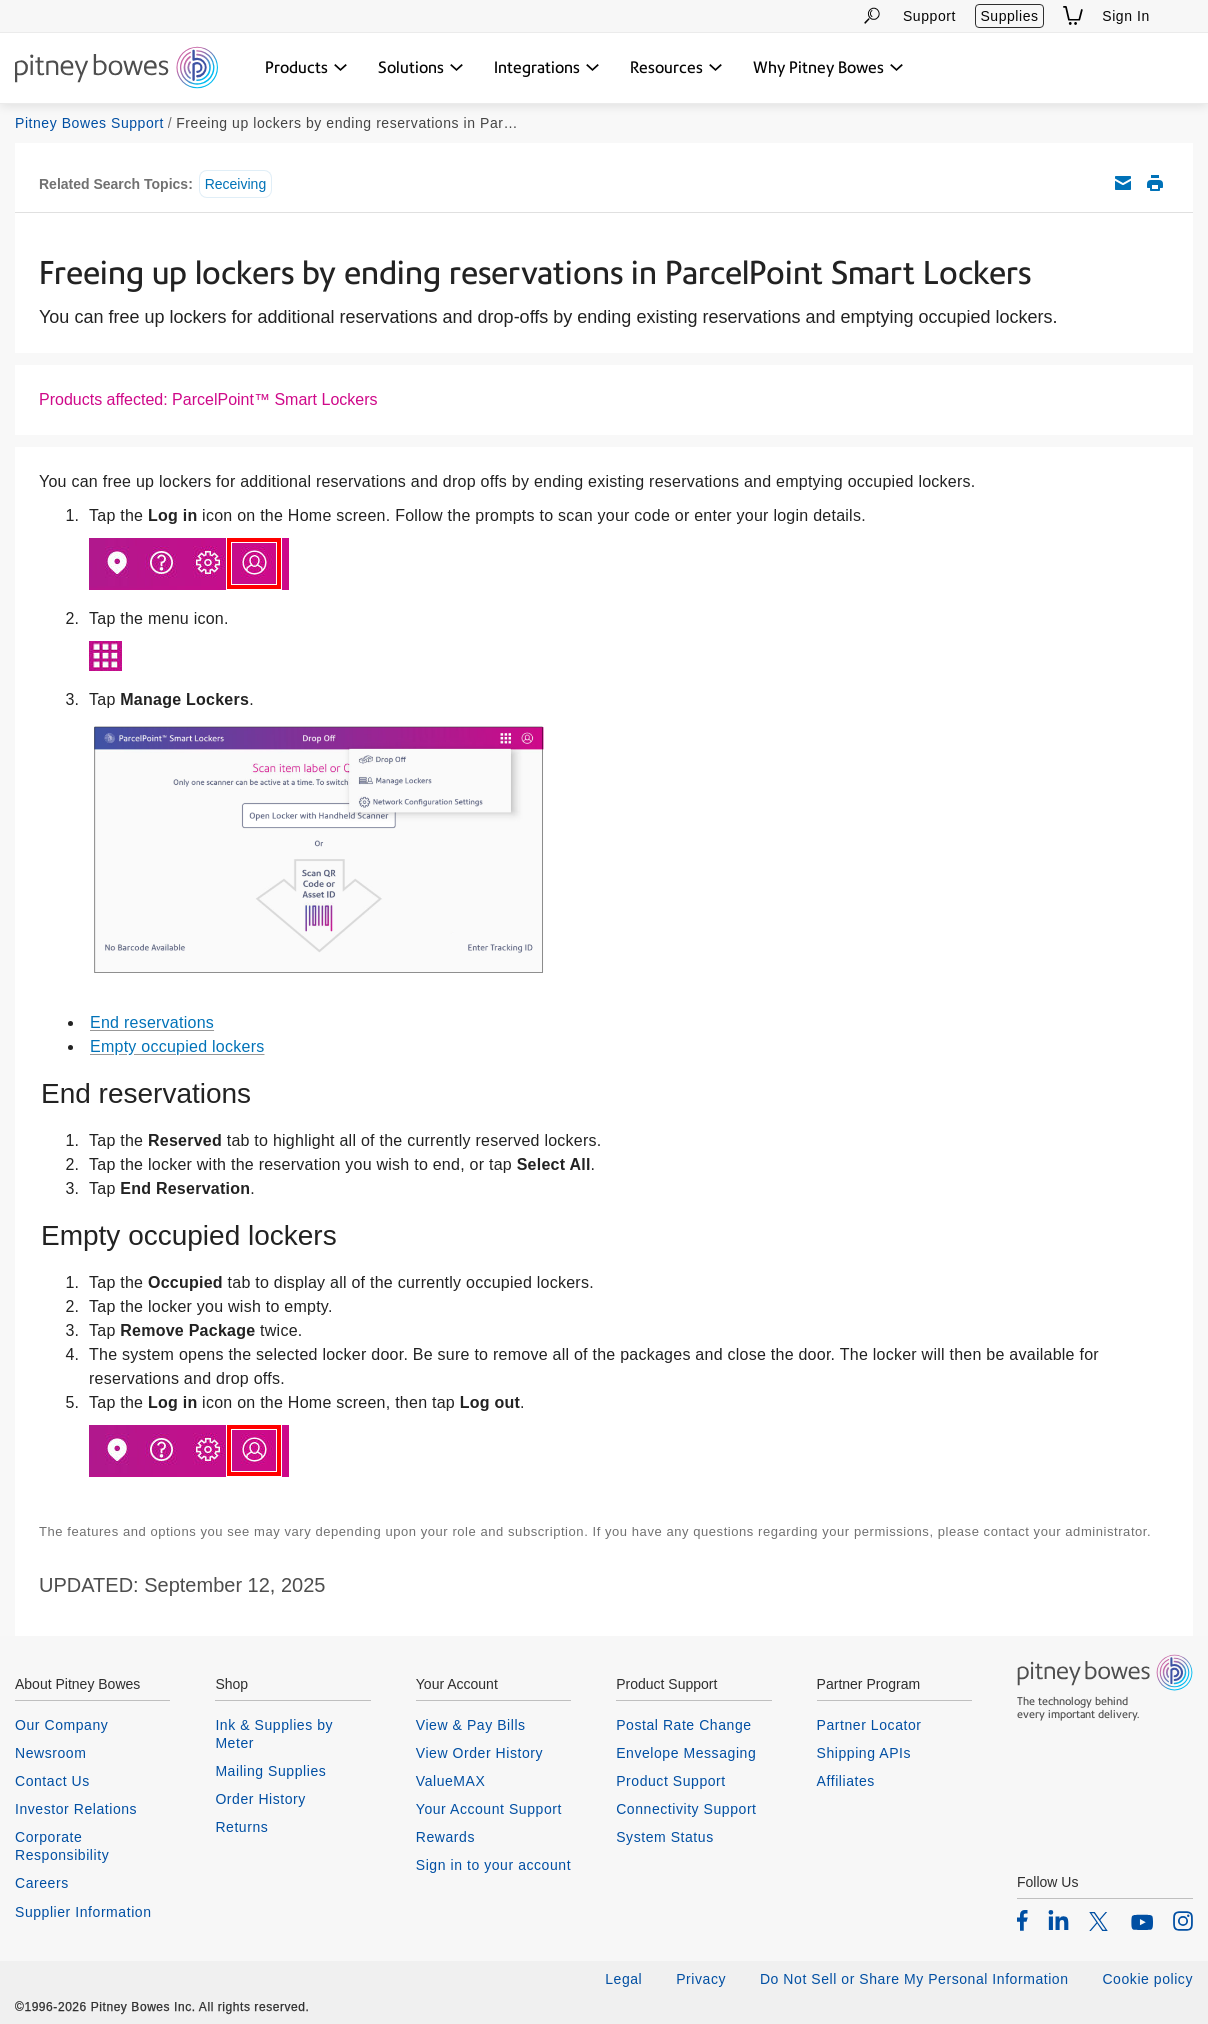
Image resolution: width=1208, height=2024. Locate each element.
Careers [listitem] (42, 1883)
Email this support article (1123, 183)
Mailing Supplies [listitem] (270, 1771)
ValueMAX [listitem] (451, 1781)
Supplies (1009, 16)
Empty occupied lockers (177, 1046)
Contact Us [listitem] (52, 1781)
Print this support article (1155, 183)
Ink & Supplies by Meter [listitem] (274, 1734)
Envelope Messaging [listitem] (686, 1753)
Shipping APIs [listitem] (864, 1753)
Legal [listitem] (623, 1979)
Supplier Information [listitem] (83, 1912)
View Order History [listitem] (479, 1753)
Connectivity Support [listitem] (686, 1809)
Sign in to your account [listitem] (493, 1865)
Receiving (235, 184)
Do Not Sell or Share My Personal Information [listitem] (914, 1979)
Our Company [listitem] (61, 1725)
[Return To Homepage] (116, 69)
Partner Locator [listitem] (869, 1725)
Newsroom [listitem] (50, 1753)
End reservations (152, 1022)
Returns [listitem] (241, 1827)
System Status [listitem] (665, 1837)
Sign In (1126, 16)
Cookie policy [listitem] (1147, 1979)
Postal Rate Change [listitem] (683, 1725)
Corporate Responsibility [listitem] (62, 1846)
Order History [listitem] (260, 1799)
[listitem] (1022, 1920)
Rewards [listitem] (445, 1837)
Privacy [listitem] (701, 1979)
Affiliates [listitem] (846, 1781)
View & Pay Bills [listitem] (471, 1725)
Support (929, 16)
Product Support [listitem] (671, 1781)
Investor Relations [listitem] (76, 1809)
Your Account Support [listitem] (489, 1809)
